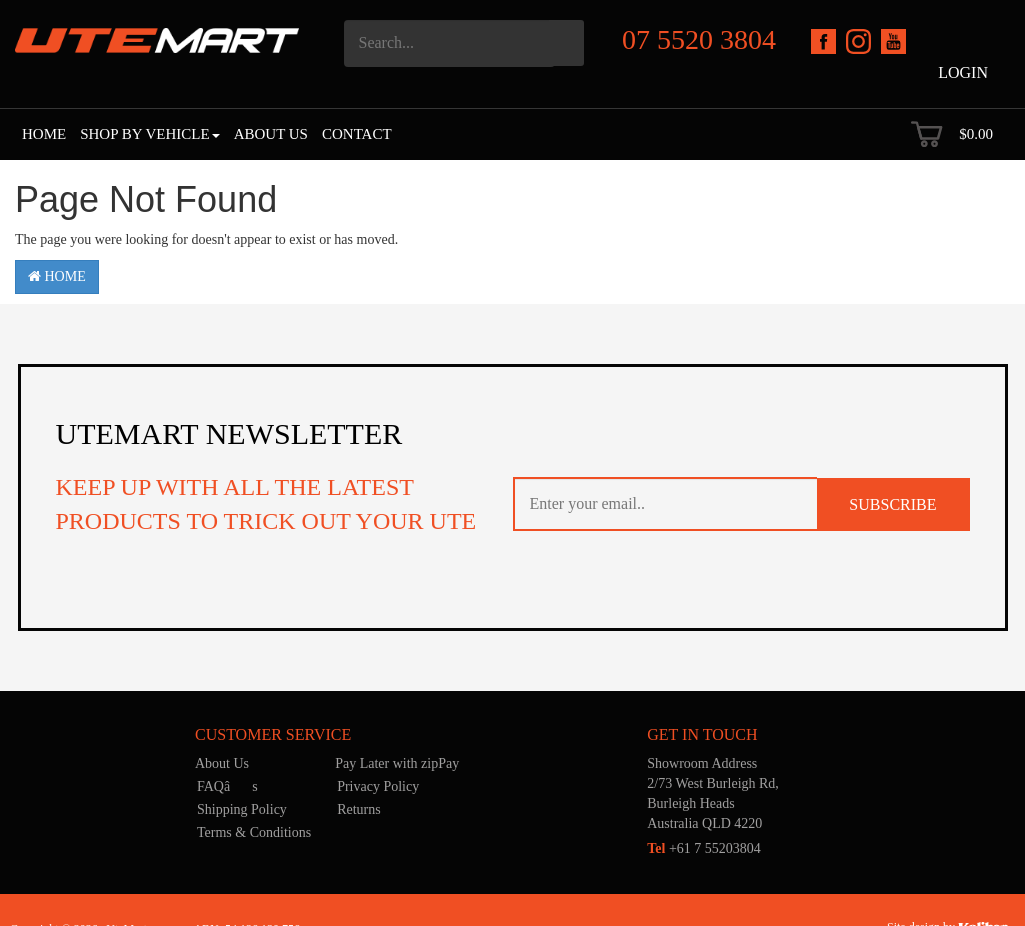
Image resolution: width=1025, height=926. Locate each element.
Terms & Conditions (254, 832)
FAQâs (227, 786)
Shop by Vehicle (149, 134)
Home (44, 134)
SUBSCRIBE (892, 504)
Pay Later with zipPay (397, 763)
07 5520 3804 (699, 39)
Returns (359, 809)
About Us (271, 134)
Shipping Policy (242, 809)
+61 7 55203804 (704, 848)
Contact (357, 134)
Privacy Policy (378, 786)
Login (963, 72)
